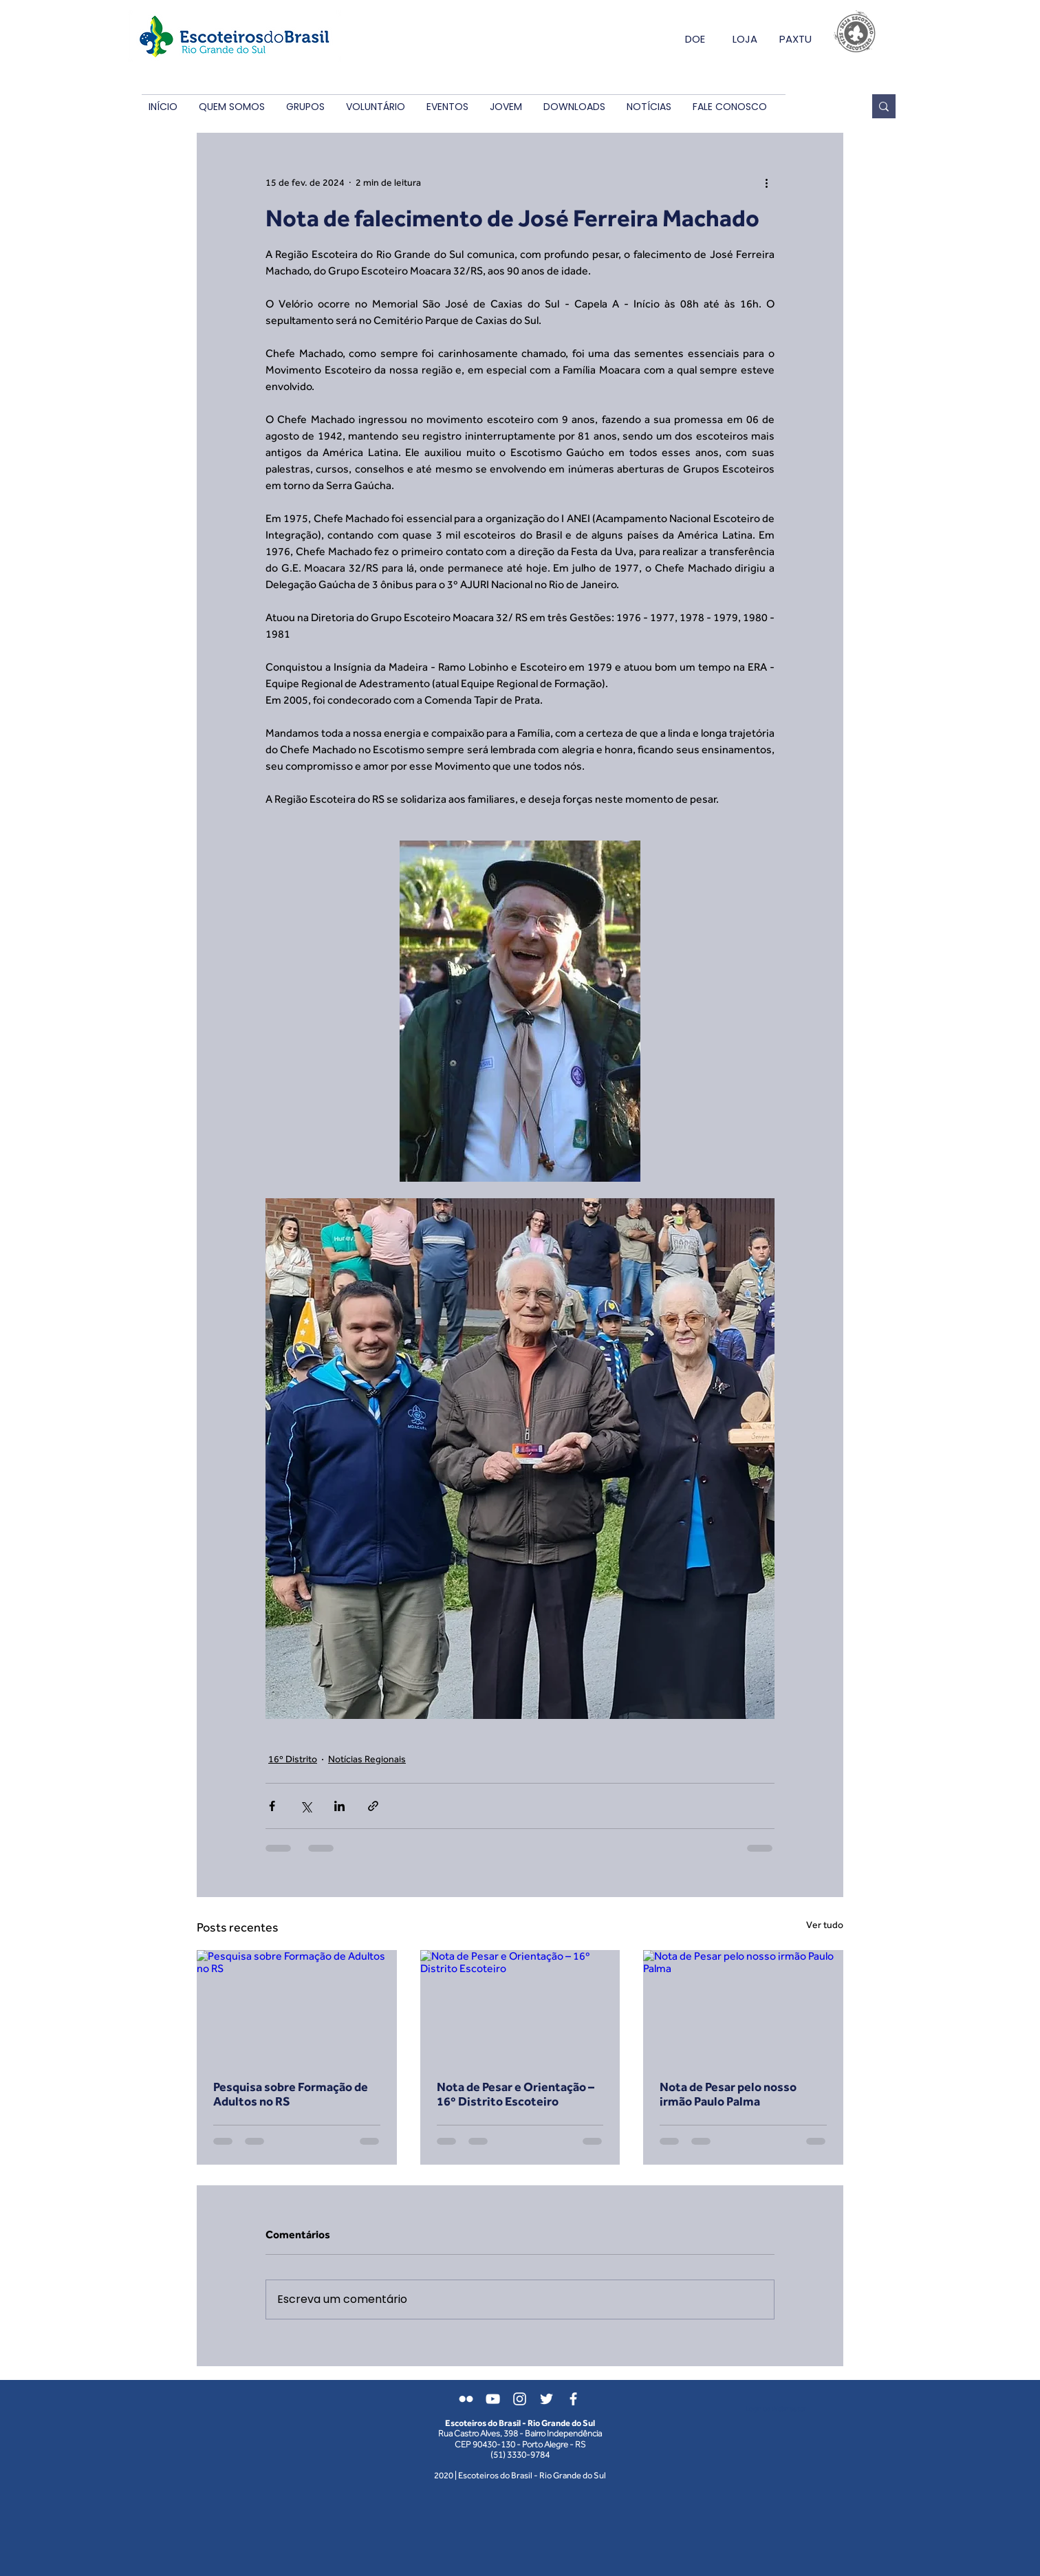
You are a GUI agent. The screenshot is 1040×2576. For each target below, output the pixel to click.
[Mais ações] (766, 182)
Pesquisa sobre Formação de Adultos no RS (290, 2093)
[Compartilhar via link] (373, 1805)
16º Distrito (292, 1758)
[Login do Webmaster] (775, 2409)
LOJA (745, 39)
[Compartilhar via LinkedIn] (339, 1805)
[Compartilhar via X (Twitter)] (305, 1805)
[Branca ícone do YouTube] (492, 2398)
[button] (231, 107)
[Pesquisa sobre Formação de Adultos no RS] (297, 2006)
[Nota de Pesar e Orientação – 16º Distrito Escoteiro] (520, 2006)
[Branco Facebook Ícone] (573, 2398)
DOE (695, 39)
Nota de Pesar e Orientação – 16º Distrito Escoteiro (515, 2093)
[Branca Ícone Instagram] (519, 2398)
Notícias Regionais (367, 1758)
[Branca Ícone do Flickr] (466, 2398)
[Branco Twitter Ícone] (546, 2398)
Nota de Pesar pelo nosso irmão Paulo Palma (728, 2093)
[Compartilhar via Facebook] (272, 1805)
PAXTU (795, 39)
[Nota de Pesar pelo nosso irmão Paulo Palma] (743, 2006)
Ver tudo (824, 1924)
